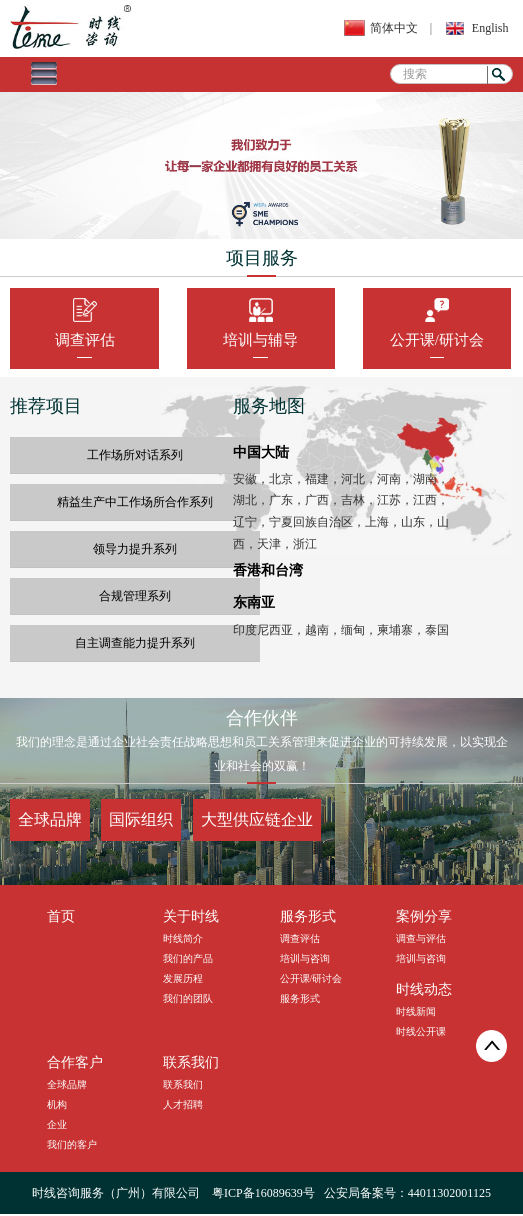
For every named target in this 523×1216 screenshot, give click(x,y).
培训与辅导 (260, 345)
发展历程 (183, 978)
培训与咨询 (305, 958)
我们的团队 (188, 998)
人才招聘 (183, 1104)
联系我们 (183, 1084)
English (490, 28)
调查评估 (85, 345)
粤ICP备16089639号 (263, 1193)
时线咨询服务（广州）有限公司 (116, 1193)
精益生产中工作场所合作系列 (135, 502)
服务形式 (300, 998)
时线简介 (183, 938)
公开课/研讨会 (437, 345)
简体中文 (394, 28)
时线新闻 (416, 1011)
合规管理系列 (135, 596)
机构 (57, 1104)
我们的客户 (72, 1144)
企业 (57, 1124)
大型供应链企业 (257, 819)
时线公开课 (421, 1031)
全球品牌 (50, 819)
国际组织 (141, 819)
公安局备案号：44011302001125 (407, 1193)
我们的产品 (188, 958)
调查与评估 (421, 938)
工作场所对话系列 (135, 455)
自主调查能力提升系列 (135, 643)
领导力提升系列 (135, 549)
